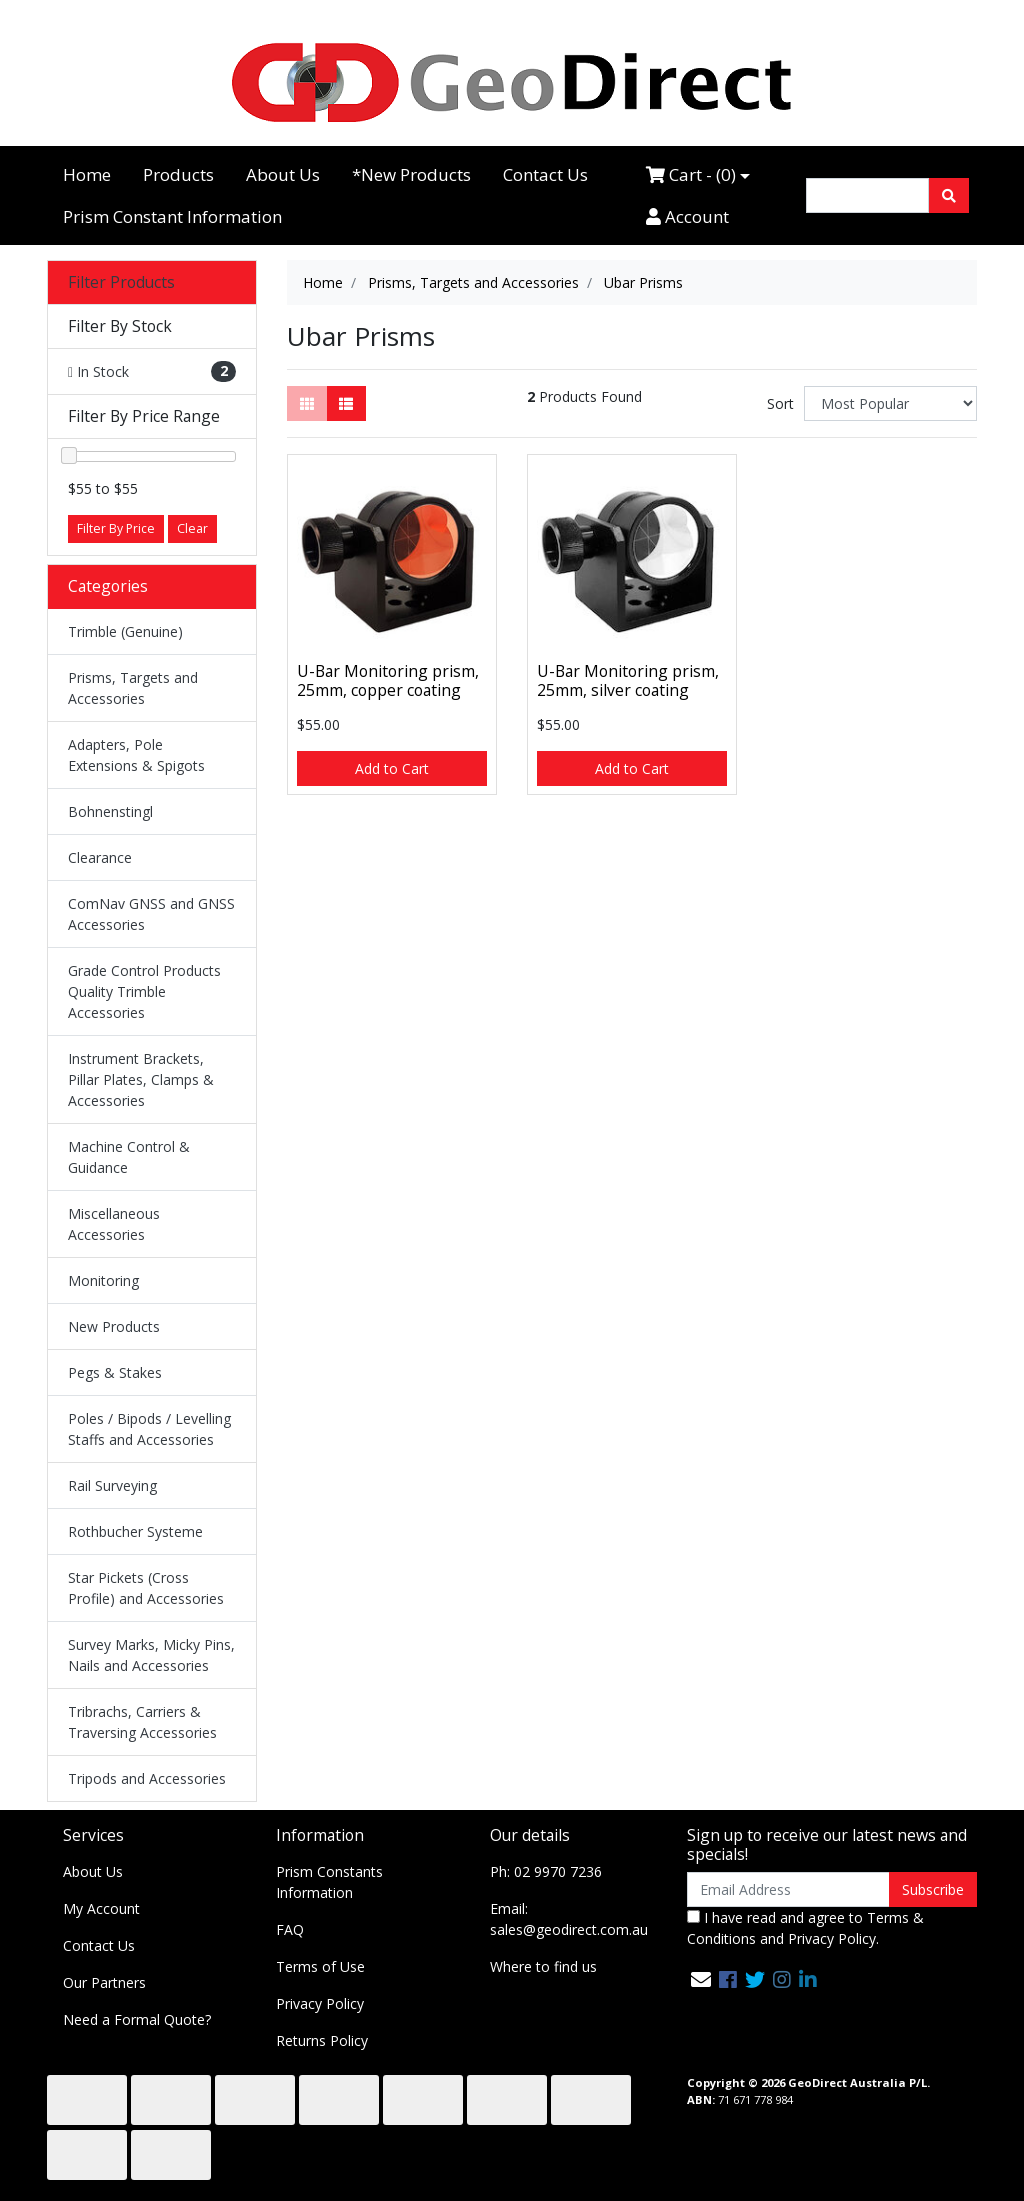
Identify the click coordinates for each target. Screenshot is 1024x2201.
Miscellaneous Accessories (114, 1224)
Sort (780, 403)
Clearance (100, 857)
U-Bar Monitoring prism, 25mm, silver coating (628, 680)
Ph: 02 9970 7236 (546, 1871)
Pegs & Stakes (115, 1372)
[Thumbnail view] (307, 403)
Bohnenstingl (110, 811)
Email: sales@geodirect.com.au (569, 1919)
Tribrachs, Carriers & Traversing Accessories (142, 1722)
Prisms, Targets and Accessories (133, 688)
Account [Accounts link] (687, 216)
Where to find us (543, 1966)
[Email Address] (788, 1889)
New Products (114, 1326)
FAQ (290, 1929)
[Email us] (701, 1979)
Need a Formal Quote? (137, 2019)
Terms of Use (320, 1966)
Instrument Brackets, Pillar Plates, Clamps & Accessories (141, 1079)
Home (87, 174)
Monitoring (103, 1280)
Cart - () (691, 174)
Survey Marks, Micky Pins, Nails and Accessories (151, 1655)
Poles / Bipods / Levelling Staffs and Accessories (149, 1429)
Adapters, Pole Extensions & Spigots (136, 755)
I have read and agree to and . (805, 1928)
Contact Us (545, 174)
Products (178, 174)
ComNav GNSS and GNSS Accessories (151, 914)
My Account (101, 1908)
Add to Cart (392, 768)
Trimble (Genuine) (125, 631)
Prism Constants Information (329, 1882)
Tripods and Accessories (147, 1778)
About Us (283, 174)
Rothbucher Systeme (135, 1531)
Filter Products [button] (121, 282)
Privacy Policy (320, 2003)
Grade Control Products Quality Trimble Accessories (144, 991)
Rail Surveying (112, 1485)
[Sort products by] (890, 403)
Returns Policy (322, 2040)
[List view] (346, 403)
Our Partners (104, 1982)
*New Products (411, 174)
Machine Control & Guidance (129, 1157)
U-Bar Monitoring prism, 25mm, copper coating (388, 680)
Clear (192, 528)
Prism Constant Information (172, 216)
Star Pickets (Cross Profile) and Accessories (146, 1588)
